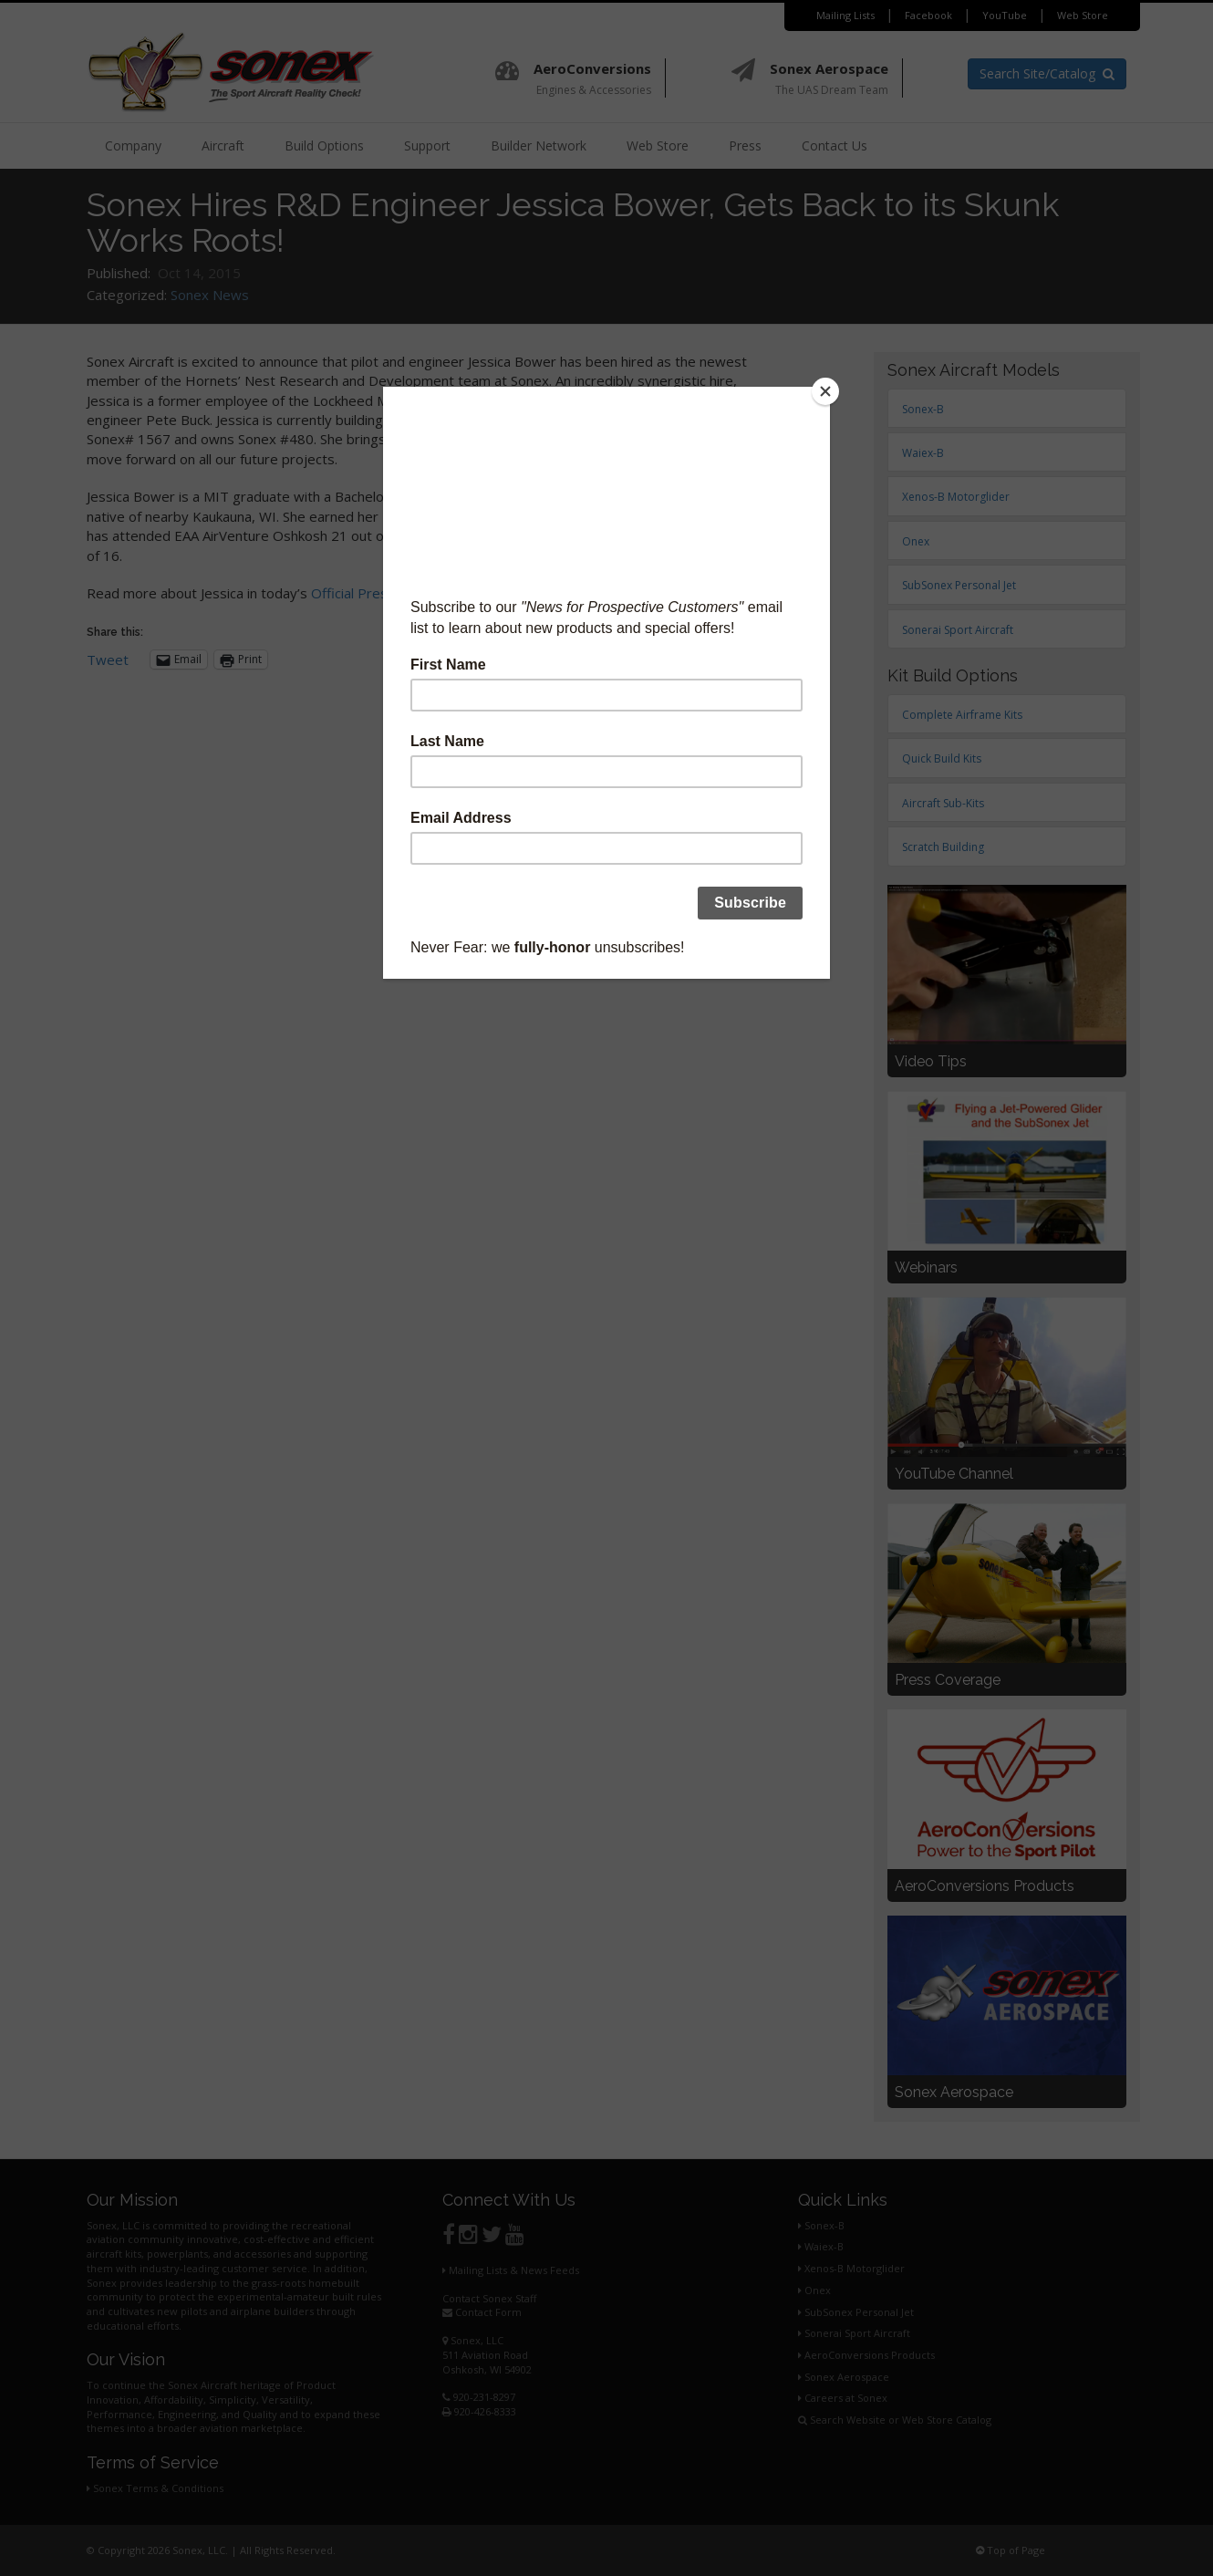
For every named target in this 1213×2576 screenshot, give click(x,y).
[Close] (825, 391)
